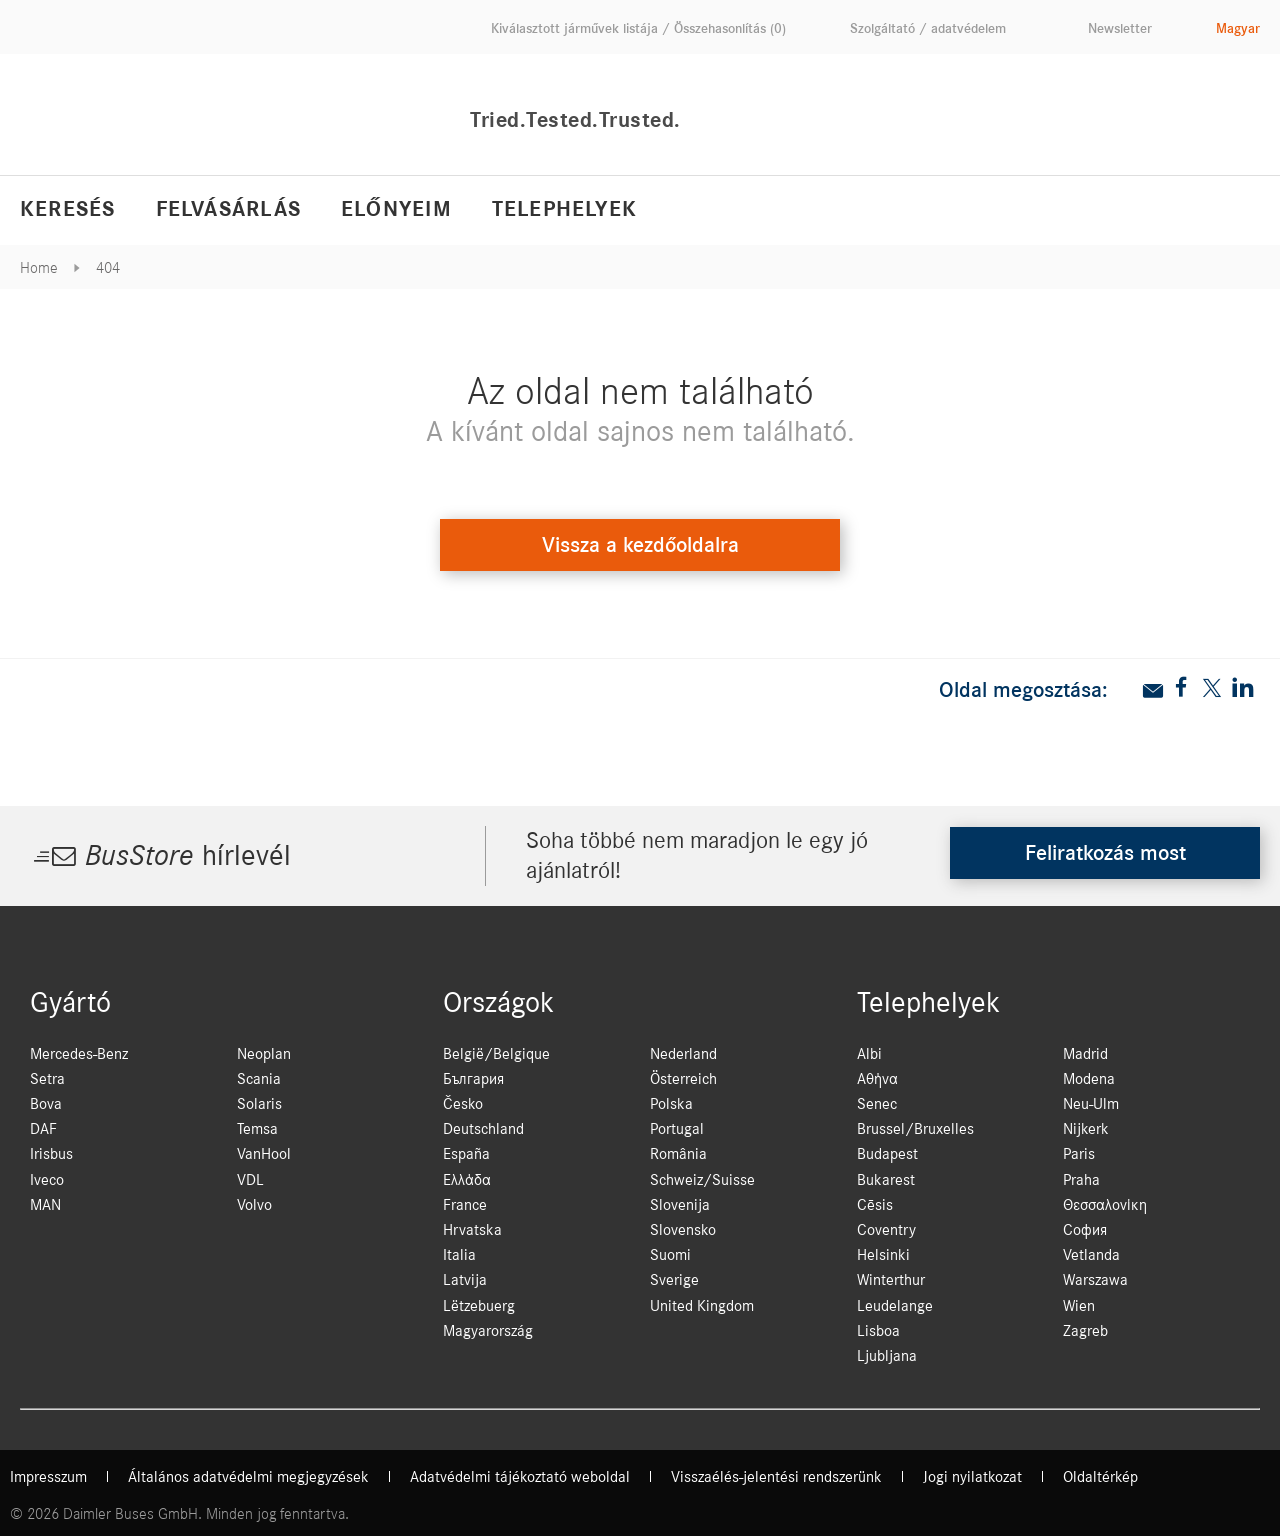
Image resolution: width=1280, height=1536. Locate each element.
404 (108, 268)
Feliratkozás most (1105, 853)
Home (39, 268)
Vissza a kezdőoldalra (640, 545)
